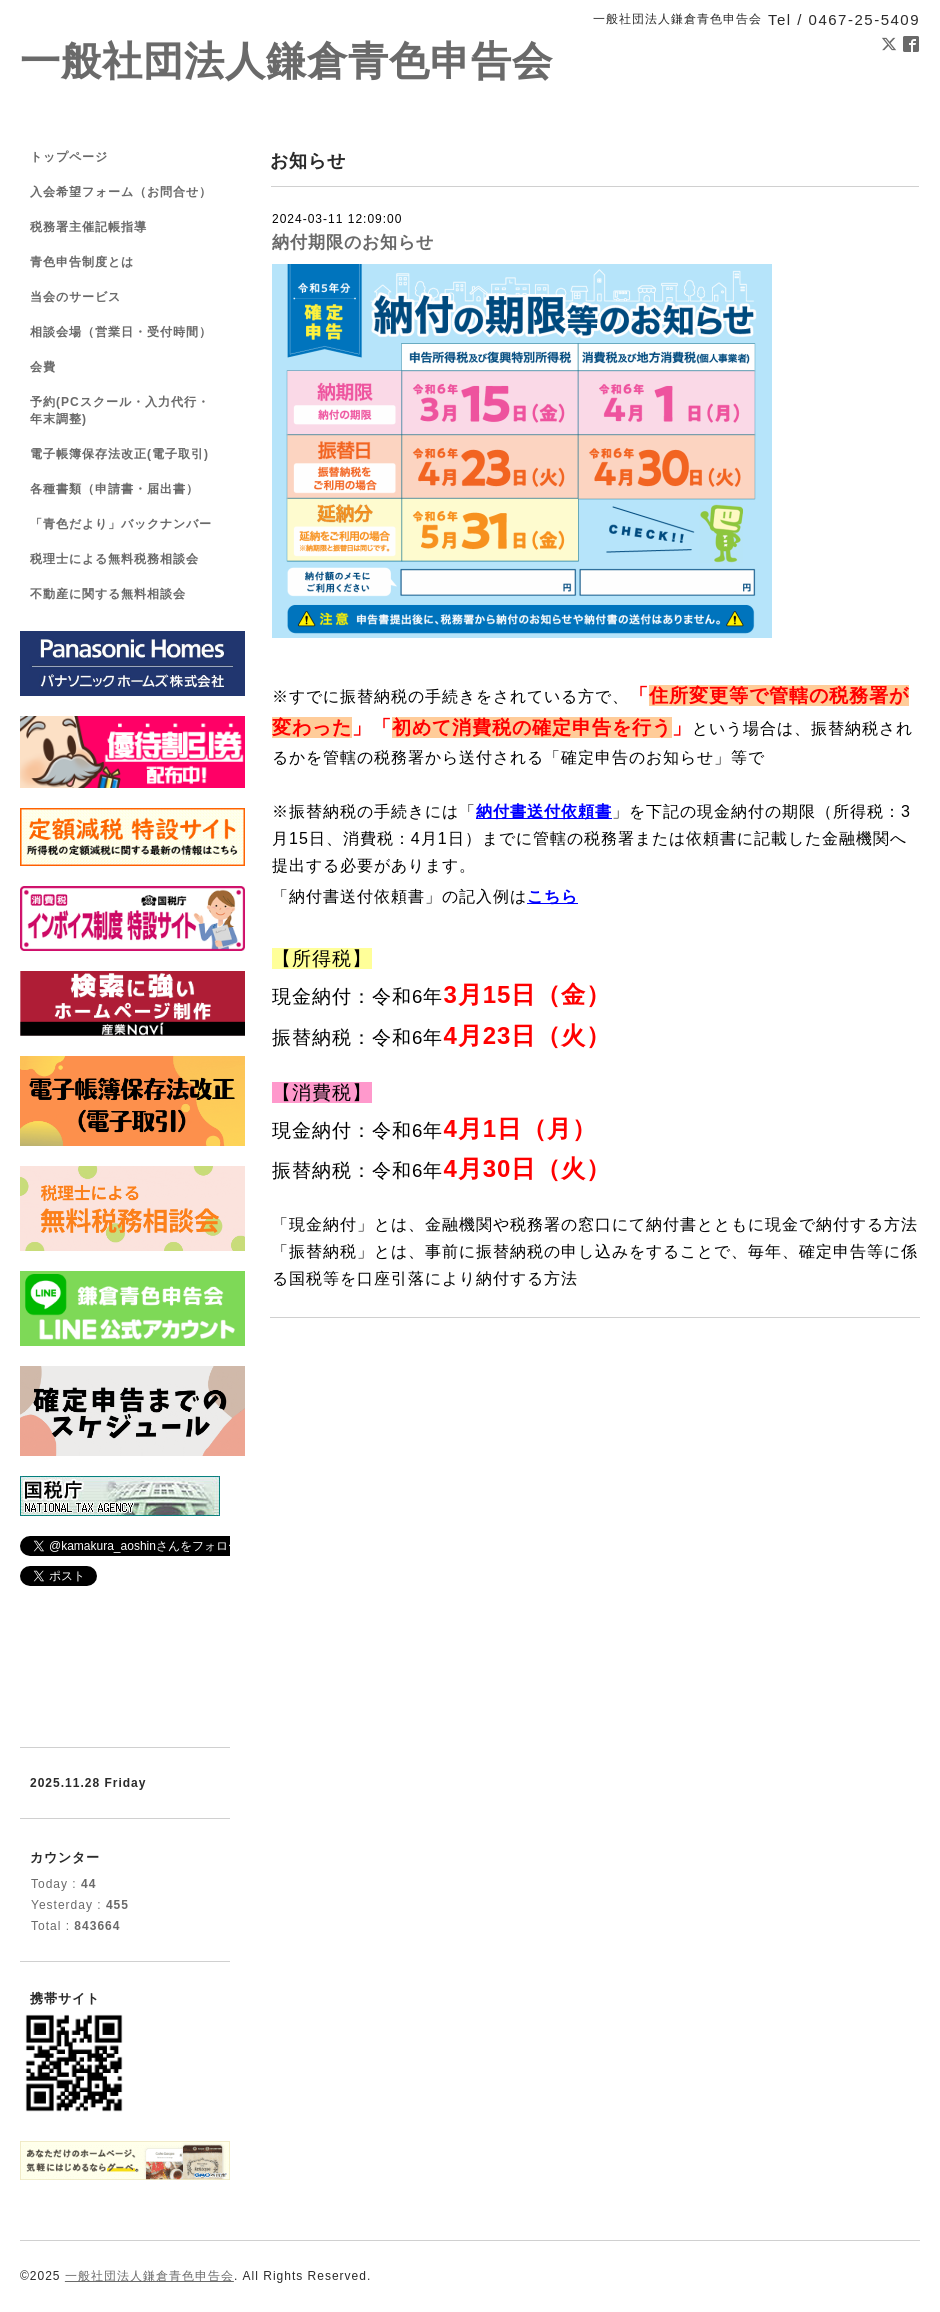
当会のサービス (75, 297)
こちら (552, 896)
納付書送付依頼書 (544, 811)
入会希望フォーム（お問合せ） (121, 192)
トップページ (69, 157)
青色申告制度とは (82, 262)
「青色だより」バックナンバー (121, 524)
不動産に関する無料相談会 (108, 594)
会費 (43, 367)
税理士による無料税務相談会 (114, 559)
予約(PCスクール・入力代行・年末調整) (120, 410)
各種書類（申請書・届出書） (114, 489)
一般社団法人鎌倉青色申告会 (286, 61)
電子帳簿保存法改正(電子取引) (119, 454)
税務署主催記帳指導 (88, 227)
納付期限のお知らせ (353, 242)
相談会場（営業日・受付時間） (121, 332)
